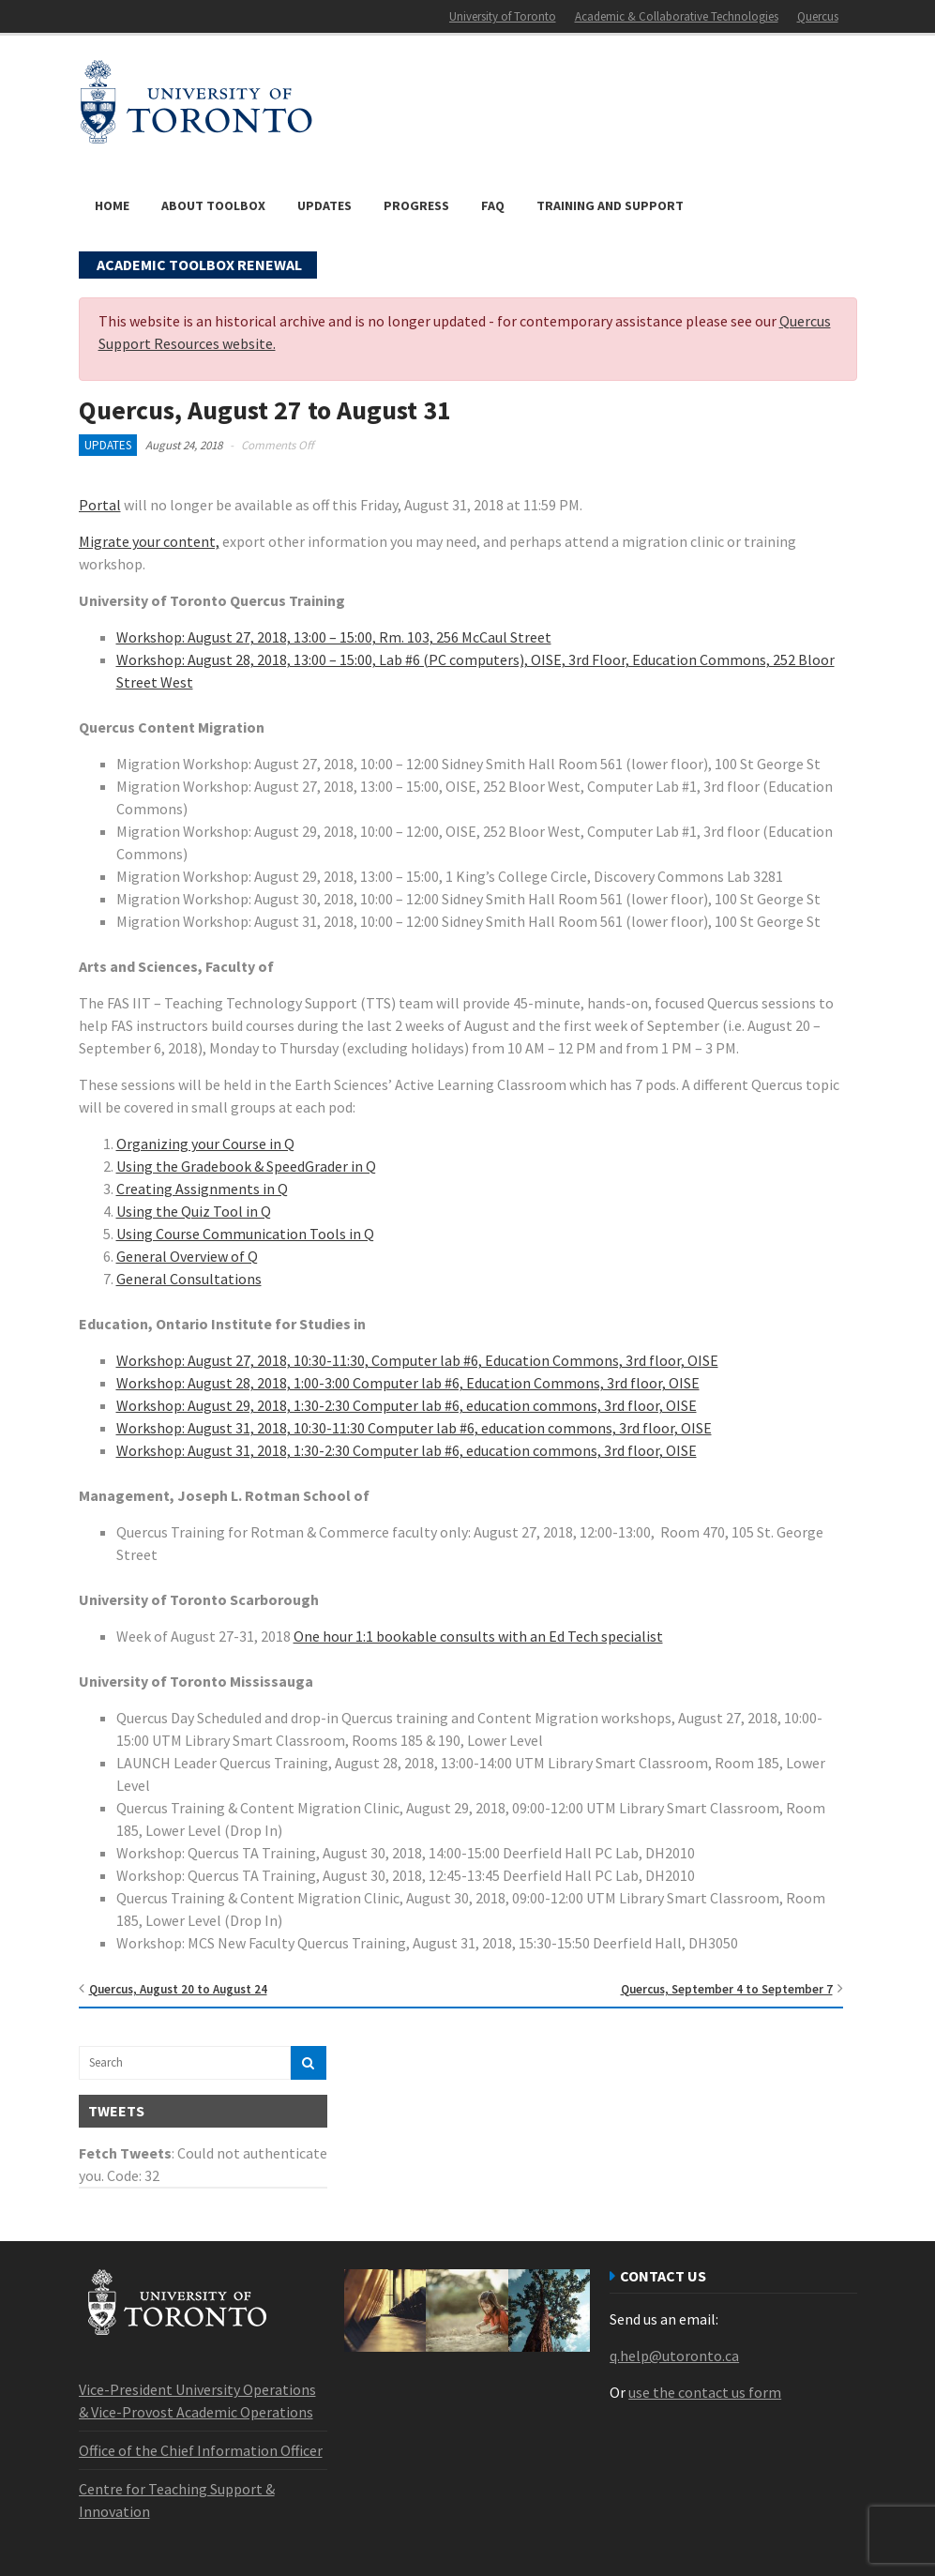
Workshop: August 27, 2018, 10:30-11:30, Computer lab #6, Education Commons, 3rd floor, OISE (417, 1360)
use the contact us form (704, 2392)
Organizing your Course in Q (205, 1143)
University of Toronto (502, 16)
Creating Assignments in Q (202, 1188)
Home (112, 205)
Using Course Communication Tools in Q (245, 1233)
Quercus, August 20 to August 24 (178, 1989)
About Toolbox (213, 205)
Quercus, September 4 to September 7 (727, 1989)
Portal (100, 504)
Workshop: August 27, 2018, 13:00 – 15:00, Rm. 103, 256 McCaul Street (333, 637)
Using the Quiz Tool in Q (193, 1211)
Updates (324, 205)
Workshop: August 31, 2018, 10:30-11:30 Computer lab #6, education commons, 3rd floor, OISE (414, 1427)
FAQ (493, 205)
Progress (416, 205)
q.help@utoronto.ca (674, 2355)
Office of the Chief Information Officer (201, 2450)
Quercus (817, 16)
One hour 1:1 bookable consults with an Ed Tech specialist (478, 1636)
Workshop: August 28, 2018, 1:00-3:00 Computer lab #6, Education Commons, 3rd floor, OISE (408, 1382)
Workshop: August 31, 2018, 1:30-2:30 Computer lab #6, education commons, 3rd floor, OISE (406, 1450)
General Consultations (189, 1278)
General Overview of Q (187, 1256)
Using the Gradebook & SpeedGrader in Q (246, 1166)
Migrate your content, (149, 541)
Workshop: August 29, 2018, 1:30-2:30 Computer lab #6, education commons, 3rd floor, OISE (406, 1405)
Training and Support (610, 205)
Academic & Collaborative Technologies (676, 16)
